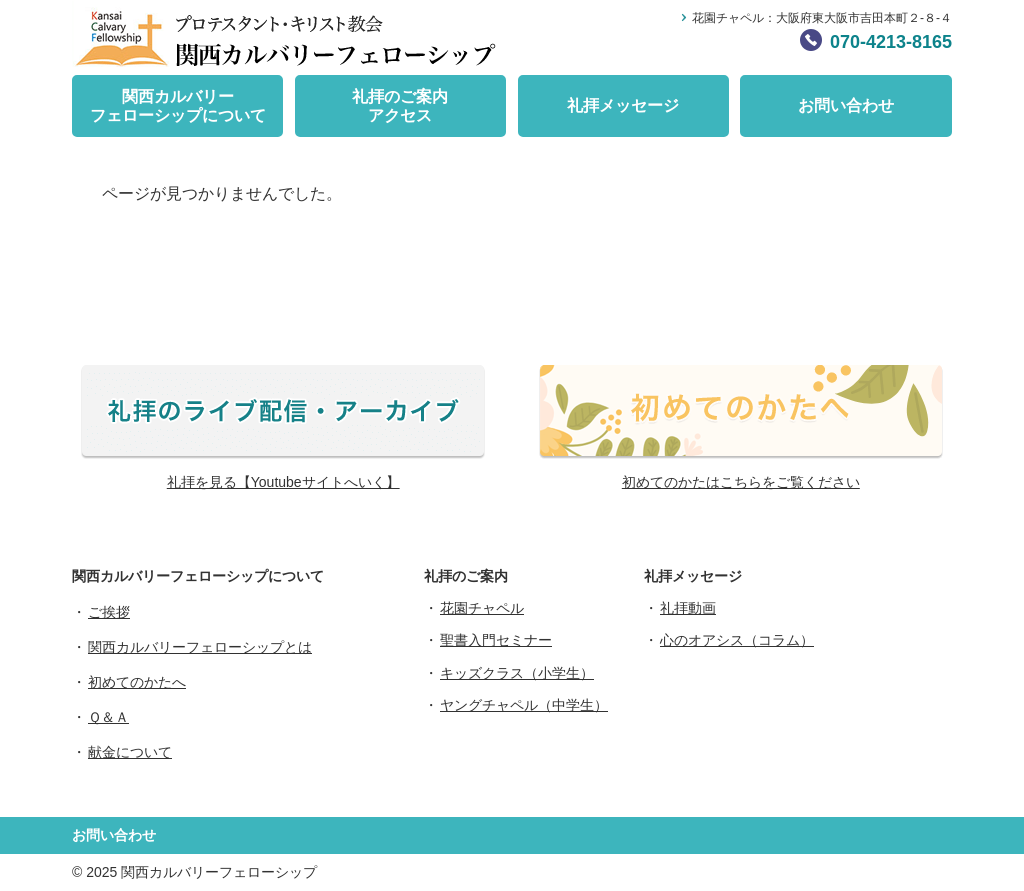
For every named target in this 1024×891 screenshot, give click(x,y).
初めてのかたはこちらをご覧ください (741, 482)
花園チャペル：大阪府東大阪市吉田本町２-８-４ (822, 18)
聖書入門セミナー (496, 640)
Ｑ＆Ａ (108, 717)
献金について (130, 752)
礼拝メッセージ (623, 105)
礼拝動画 (688, 608)
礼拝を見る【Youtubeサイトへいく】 (283, 482)
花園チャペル (482, 608)
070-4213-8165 (891, 42)
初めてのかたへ (137, 682)
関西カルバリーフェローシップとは (200, 647)
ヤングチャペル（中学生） (524, 705)
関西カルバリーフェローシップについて (178, 106)
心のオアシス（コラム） (737, 640)
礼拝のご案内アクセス (400, 106)
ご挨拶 (109, 612)
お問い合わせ (846, 105)
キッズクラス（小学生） (517, 673)
